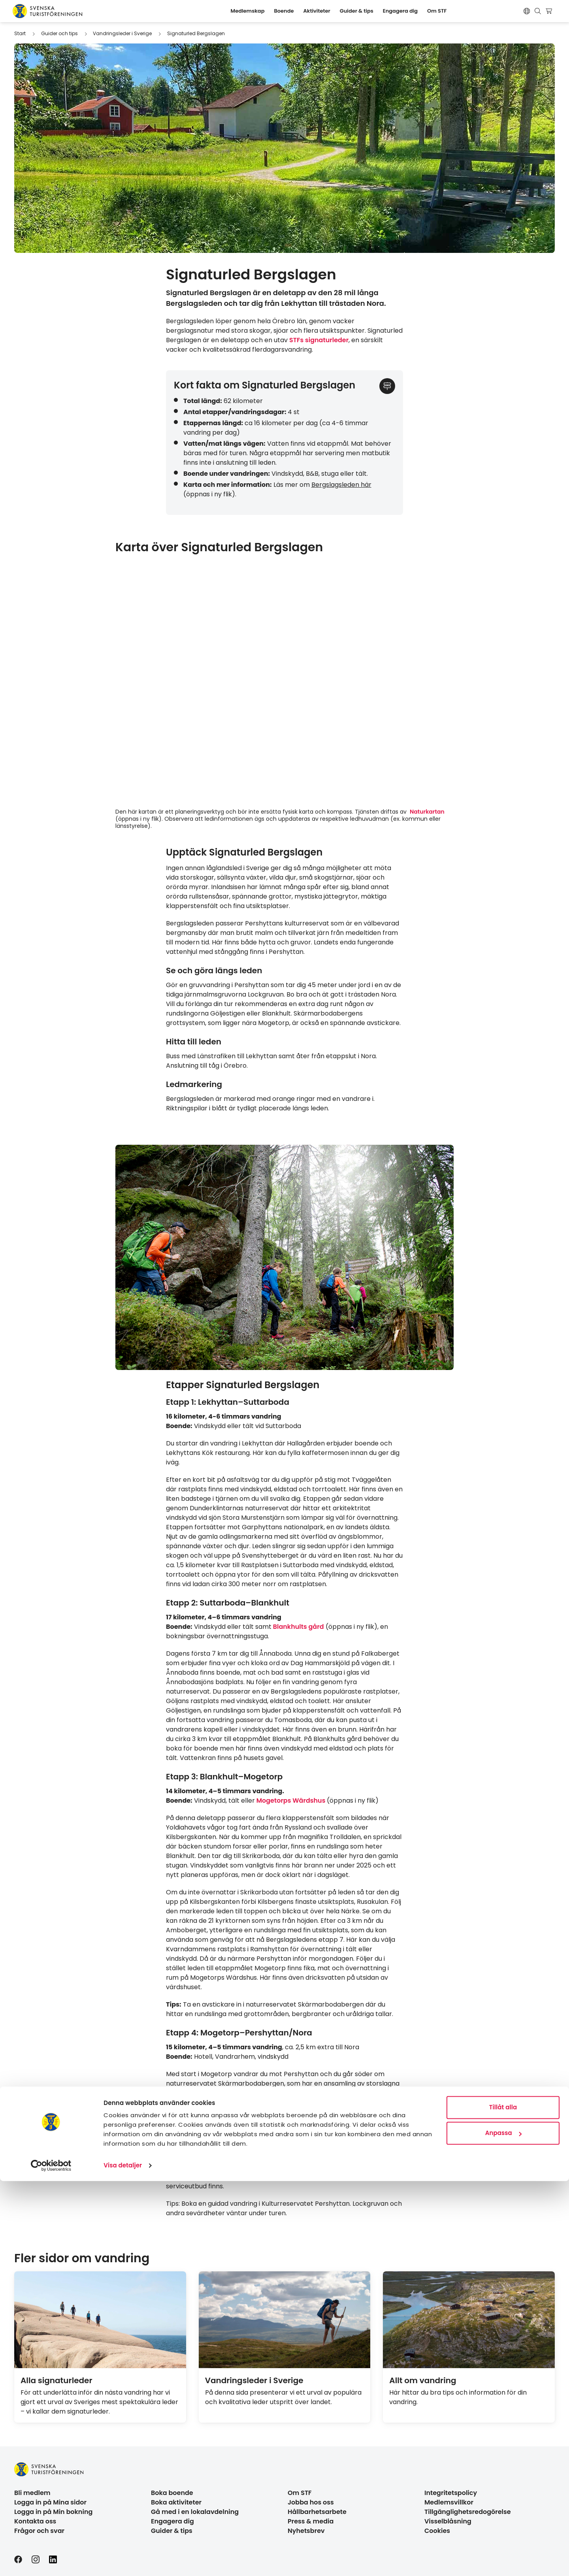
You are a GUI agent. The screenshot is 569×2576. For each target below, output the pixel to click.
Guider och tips (59, 33)
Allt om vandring (422, 2380)
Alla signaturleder (56, 2380)
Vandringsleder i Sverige (122, 33)
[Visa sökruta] (537, 11)
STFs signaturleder (319, 340)
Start (20, 33)
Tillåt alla (503, 2502)
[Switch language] (526, 11)
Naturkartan (427, 812)
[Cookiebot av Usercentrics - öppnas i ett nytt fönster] (51, 2561)
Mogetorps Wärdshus (291, 1800)
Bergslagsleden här (341, 484)
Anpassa (503, 2528)
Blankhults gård (298, 1626)
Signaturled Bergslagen (196, 33)
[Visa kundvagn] (549, 11)
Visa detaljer (123, 2560)
